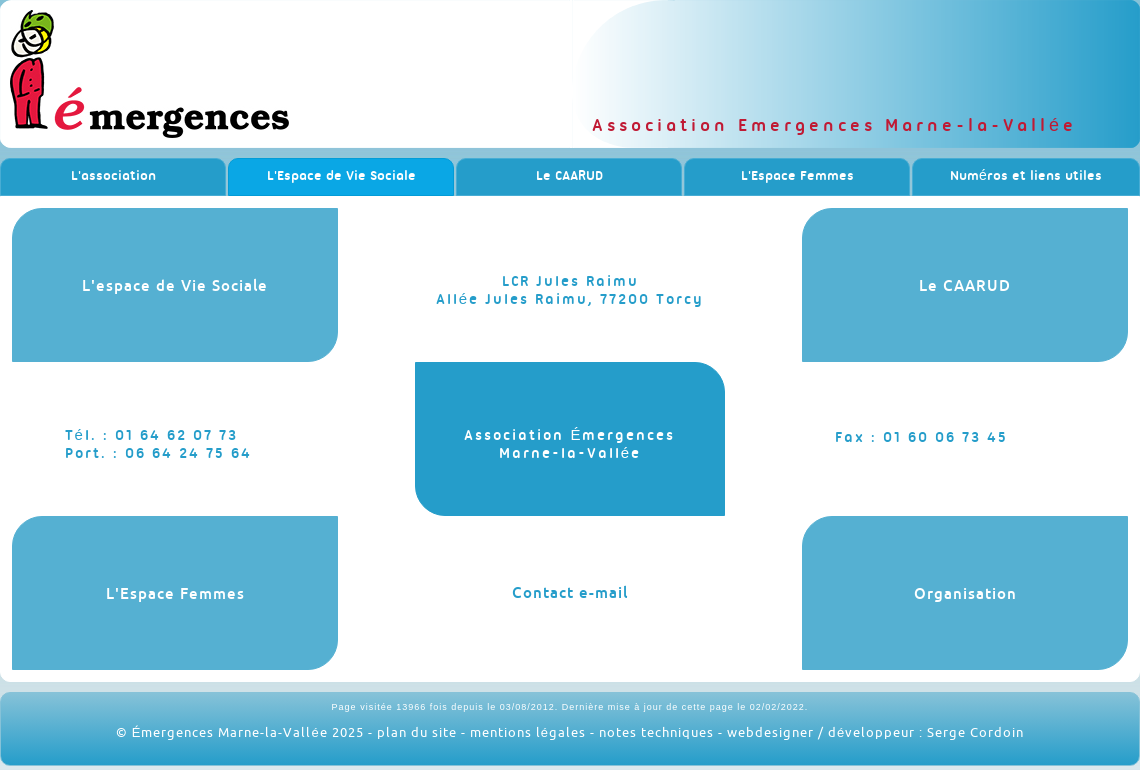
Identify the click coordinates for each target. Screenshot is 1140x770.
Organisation (965, 593)
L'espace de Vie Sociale (175, 285)
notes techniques (656, 732)
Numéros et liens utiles (1026, 176)
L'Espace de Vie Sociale (341, 176)
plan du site (417, 732)
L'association (113, 176)
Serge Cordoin (975, 732)
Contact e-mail (570, 592)
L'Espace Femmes (797, 176)
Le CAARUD (569, 176)
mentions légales (528, 732)
